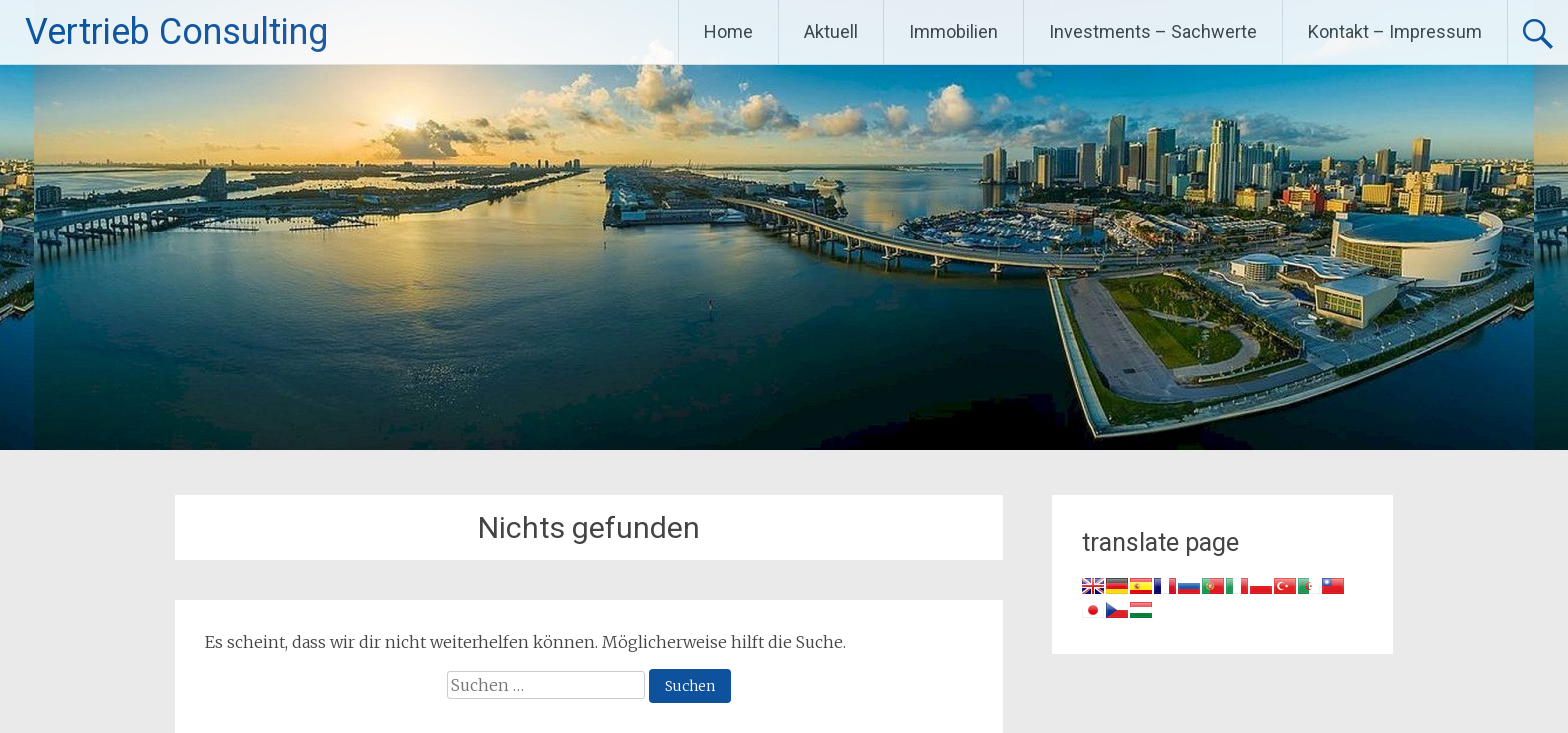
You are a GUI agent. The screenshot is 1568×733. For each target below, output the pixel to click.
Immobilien (953, 31)
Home (728, 31)
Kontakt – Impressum (1395, 31)
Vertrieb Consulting (176, 32)
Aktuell (831, 31)
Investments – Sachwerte (1153, 31)
